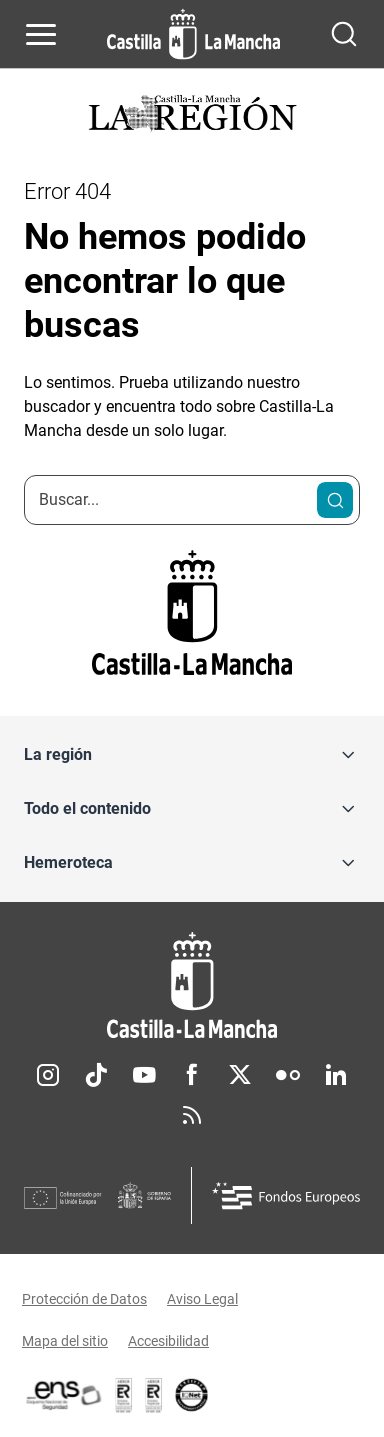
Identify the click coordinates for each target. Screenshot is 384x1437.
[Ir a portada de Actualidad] (192, 115)
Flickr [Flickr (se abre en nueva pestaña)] (288, 1075)
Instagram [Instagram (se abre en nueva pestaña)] (48, 1075)
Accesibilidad (168, 1341)
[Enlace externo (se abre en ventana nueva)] (154, 1395)
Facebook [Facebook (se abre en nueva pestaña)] (192, 1075)
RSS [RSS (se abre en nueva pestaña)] (192, 1115)
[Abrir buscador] (344, 34)
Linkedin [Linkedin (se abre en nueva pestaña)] (336, 1075)
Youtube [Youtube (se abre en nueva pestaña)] (144, 1075)
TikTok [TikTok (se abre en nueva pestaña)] (96, 1075)
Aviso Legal (202, 1299)
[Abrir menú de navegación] (41, 34)
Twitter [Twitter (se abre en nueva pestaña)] (240, 1075)
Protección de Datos (84, 1299)
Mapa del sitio (65, 1341)
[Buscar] (335, 500)
